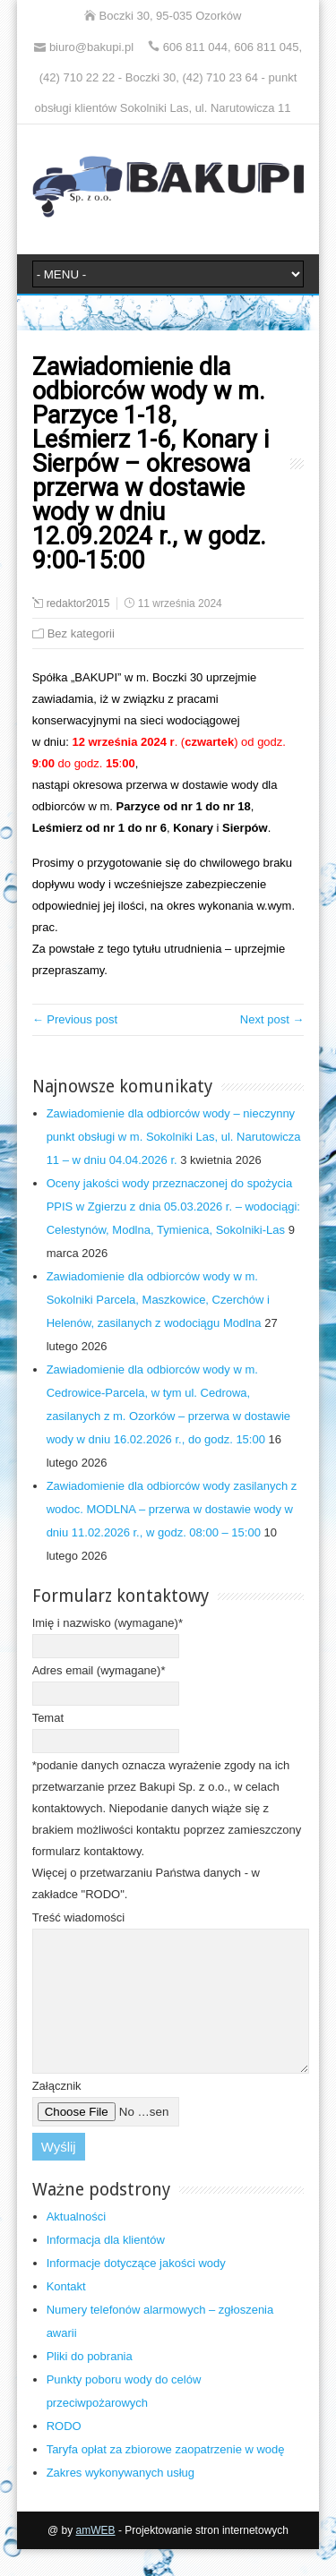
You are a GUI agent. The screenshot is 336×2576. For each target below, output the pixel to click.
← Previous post (74, 1019)
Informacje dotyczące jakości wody (136, 2290)
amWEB (96, 2557)
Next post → (272, 1019)
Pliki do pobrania (90, 2383)
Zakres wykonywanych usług (120, 2499)
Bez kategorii (81, 633)
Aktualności (76, 2243)
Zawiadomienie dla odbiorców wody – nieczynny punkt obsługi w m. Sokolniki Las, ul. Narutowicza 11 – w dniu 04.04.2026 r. (174, 1137)
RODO (64, 2453)
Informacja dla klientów (106, 2266)
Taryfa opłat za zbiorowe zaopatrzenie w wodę (166, 2476)
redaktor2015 (78, 603)
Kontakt (66, 2313)
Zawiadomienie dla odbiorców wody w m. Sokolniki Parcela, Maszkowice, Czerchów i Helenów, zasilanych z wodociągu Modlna (158, 1300)
